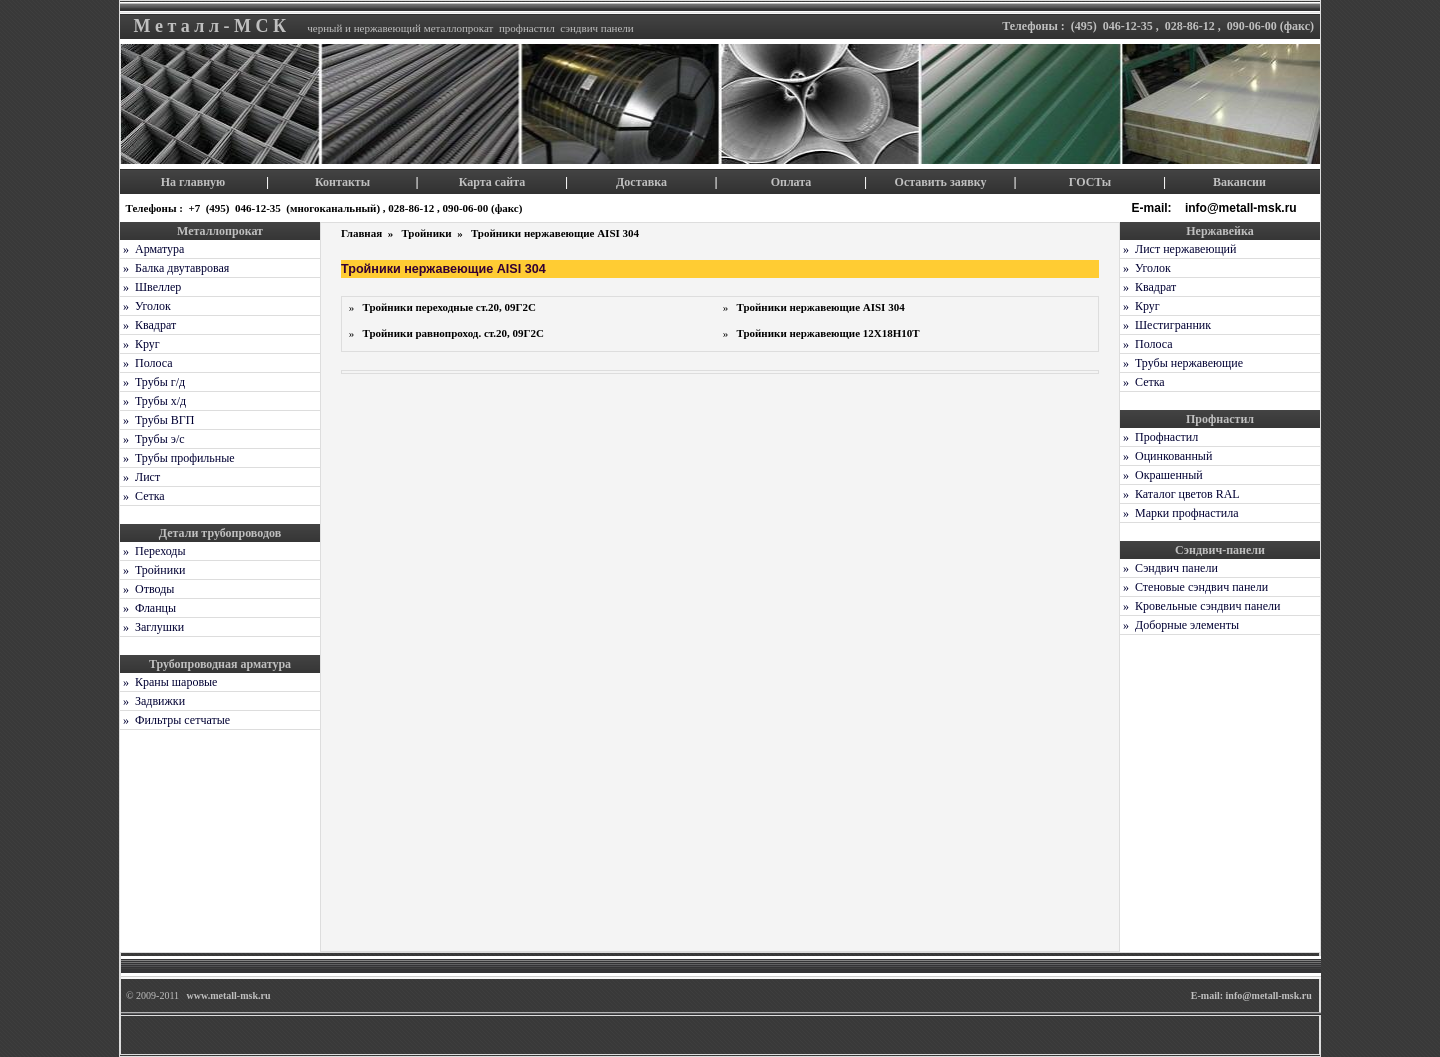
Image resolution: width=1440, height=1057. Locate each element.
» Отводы (147, 589)
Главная (363, 233)
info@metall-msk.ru (1242, 208)
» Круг (140, 344)
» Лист (140, 477)
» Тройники (152, 570)
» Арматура (152, 249)
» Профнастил (1159, 437)
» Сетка (142, 496)
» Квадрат (148, 325)
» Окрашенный (1161, 475)
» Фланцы (148, 608)
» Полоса (146, 363)
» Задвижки (152, 701)
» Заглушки (152, 627)
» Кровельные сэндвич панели (1200, 606)
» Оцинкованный (1166, 456)
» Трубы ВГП (157, 420)
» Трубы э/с (152, 439)
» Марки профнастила (1179, 513)
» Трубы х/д (153, 401)
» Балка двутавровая (174, 268)
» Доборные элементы (1179, 625)
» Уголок (145, 306)
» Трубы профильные (177, 458)
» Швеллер (150, 287)
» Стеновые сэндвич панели (1194, 587)
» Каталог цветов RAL (1180, 494)
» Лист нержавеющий (1178, 249)
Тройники (427, 233)
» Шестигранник (1165, 325)
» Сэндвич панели (1169, 568)
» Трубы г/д (152, 382)
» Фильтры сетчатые (175, 720)
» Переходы (153, 551)
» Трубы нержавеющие (1181, 363)
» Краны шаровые (168, 682)
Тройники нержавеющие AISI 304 (555, 233)
